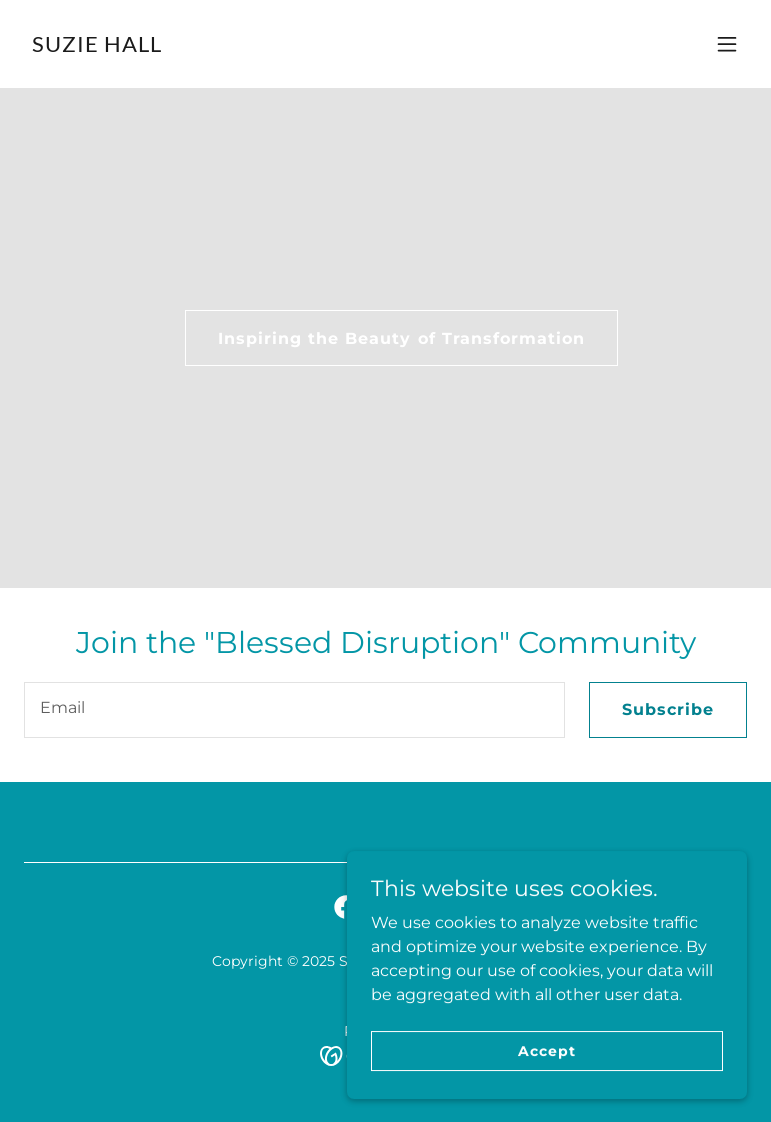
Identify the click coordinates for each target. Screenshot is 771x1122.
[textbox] (294, 710)
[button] (727, 44)
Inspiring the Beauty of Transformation (401, 338)
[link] (97, 46)
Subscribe (668, 709)
